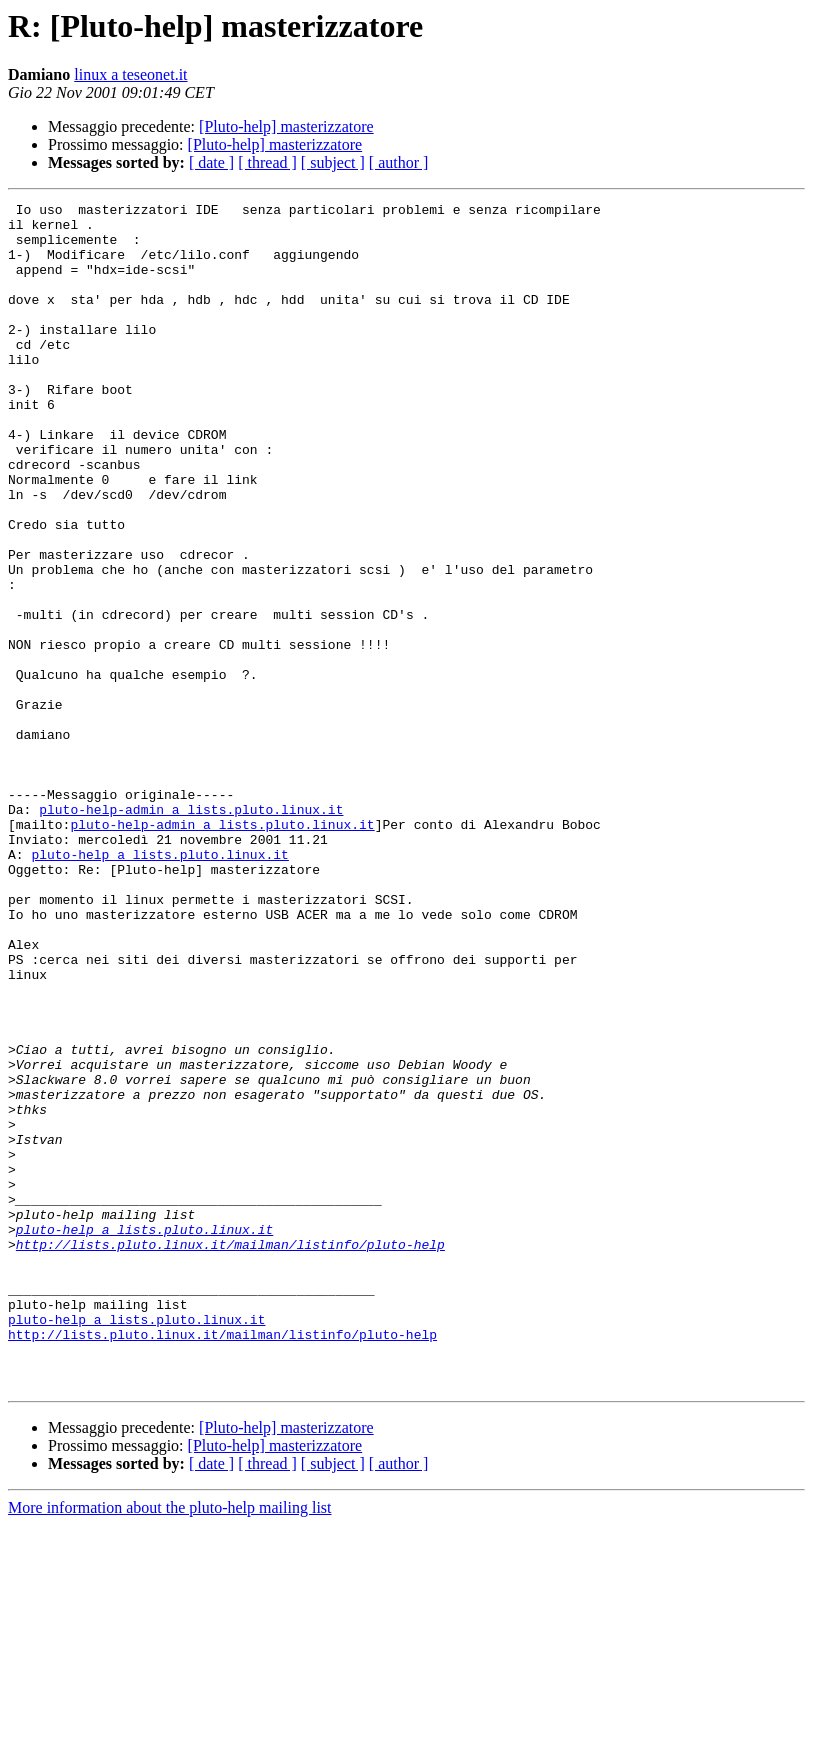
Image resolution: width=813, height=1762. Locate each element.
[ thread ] (267, 162)
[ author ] (399, 162)
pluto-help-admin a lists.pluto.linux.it (191, 932)
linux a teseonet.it (130, 74)
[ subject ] (333, 162)
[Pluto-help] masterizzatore (286, 126)
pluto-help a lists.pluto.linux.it (159, 986)
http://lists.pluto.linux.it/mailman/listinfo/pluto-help (230, 1454)
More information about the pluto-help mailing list (170, 1744)
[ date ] (211, 162)
